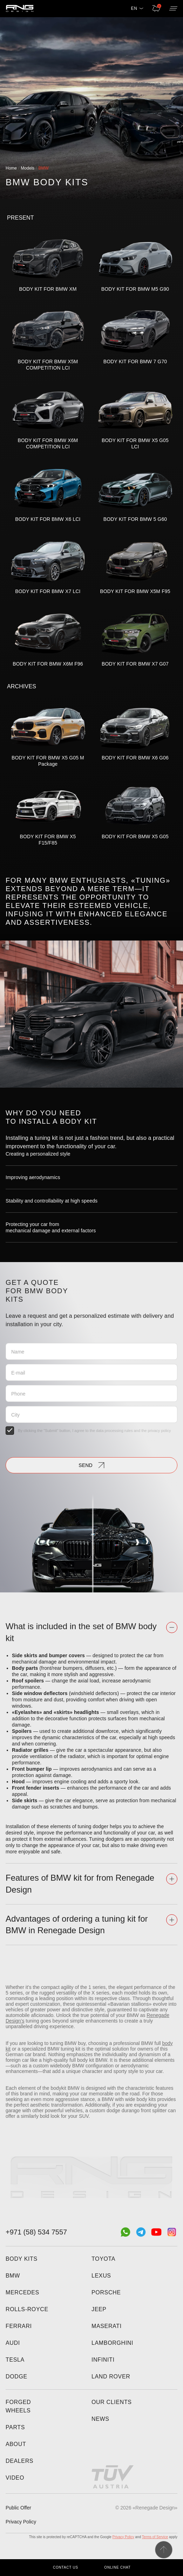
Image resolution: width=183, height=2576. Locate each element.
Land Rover (111, 2376)
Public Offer (18, 2507)
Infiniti (103, 2360)
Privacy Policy (21, 2522)
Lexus (101, 2276)
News (100, 2419)
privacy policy (159, 1430)
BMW (13, 2276)
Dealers (19, 2461)
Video (15, 2478)
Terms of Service (155, 2537)
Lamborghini (112, 2343)
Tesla (15, 2360)
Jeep (99, 2309)
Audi (13, 2343)
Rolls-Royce (27, 2309)
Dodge (16, 2376)
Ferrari (19, 2326)
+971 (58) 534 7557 (36, 2232)
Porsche (106, 2292)
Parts (15, 2427)
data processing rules (114, 1430)
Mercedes (22, 2292)
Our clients (112, 2402)
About (16, 2444)
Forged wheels (18, 2406)
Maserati (107, 2326)
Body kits (22, 2259)
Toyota (103, 2259)
